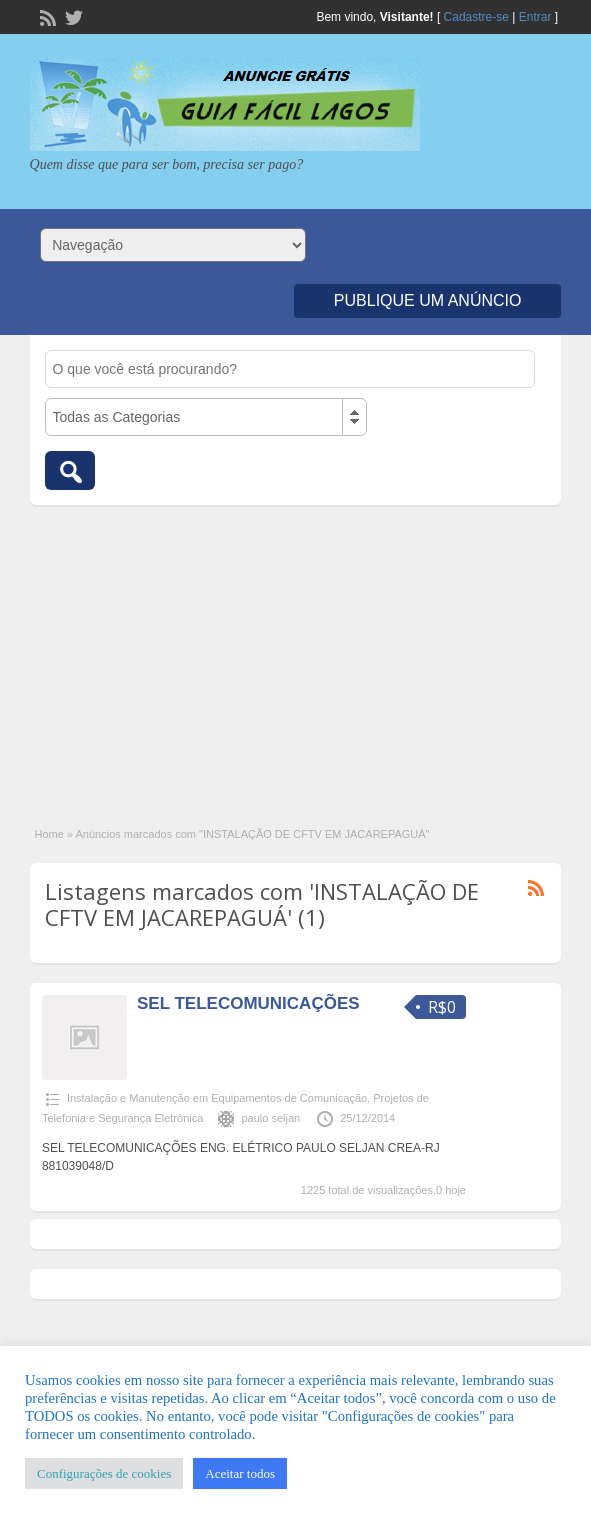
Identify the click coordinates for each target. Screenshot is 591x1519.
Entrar (535, 17)
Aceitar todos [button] (240, 1473)
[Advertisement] (296, 655)
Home (49, 834)
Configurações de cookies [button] (104, 1473)
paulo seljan (270, 1118)
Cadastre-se (476, 17)
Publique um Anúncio (428, 300)
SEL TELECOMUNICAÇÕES (248, 1003)
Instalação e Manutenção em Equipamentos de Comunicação (217, 1098)
